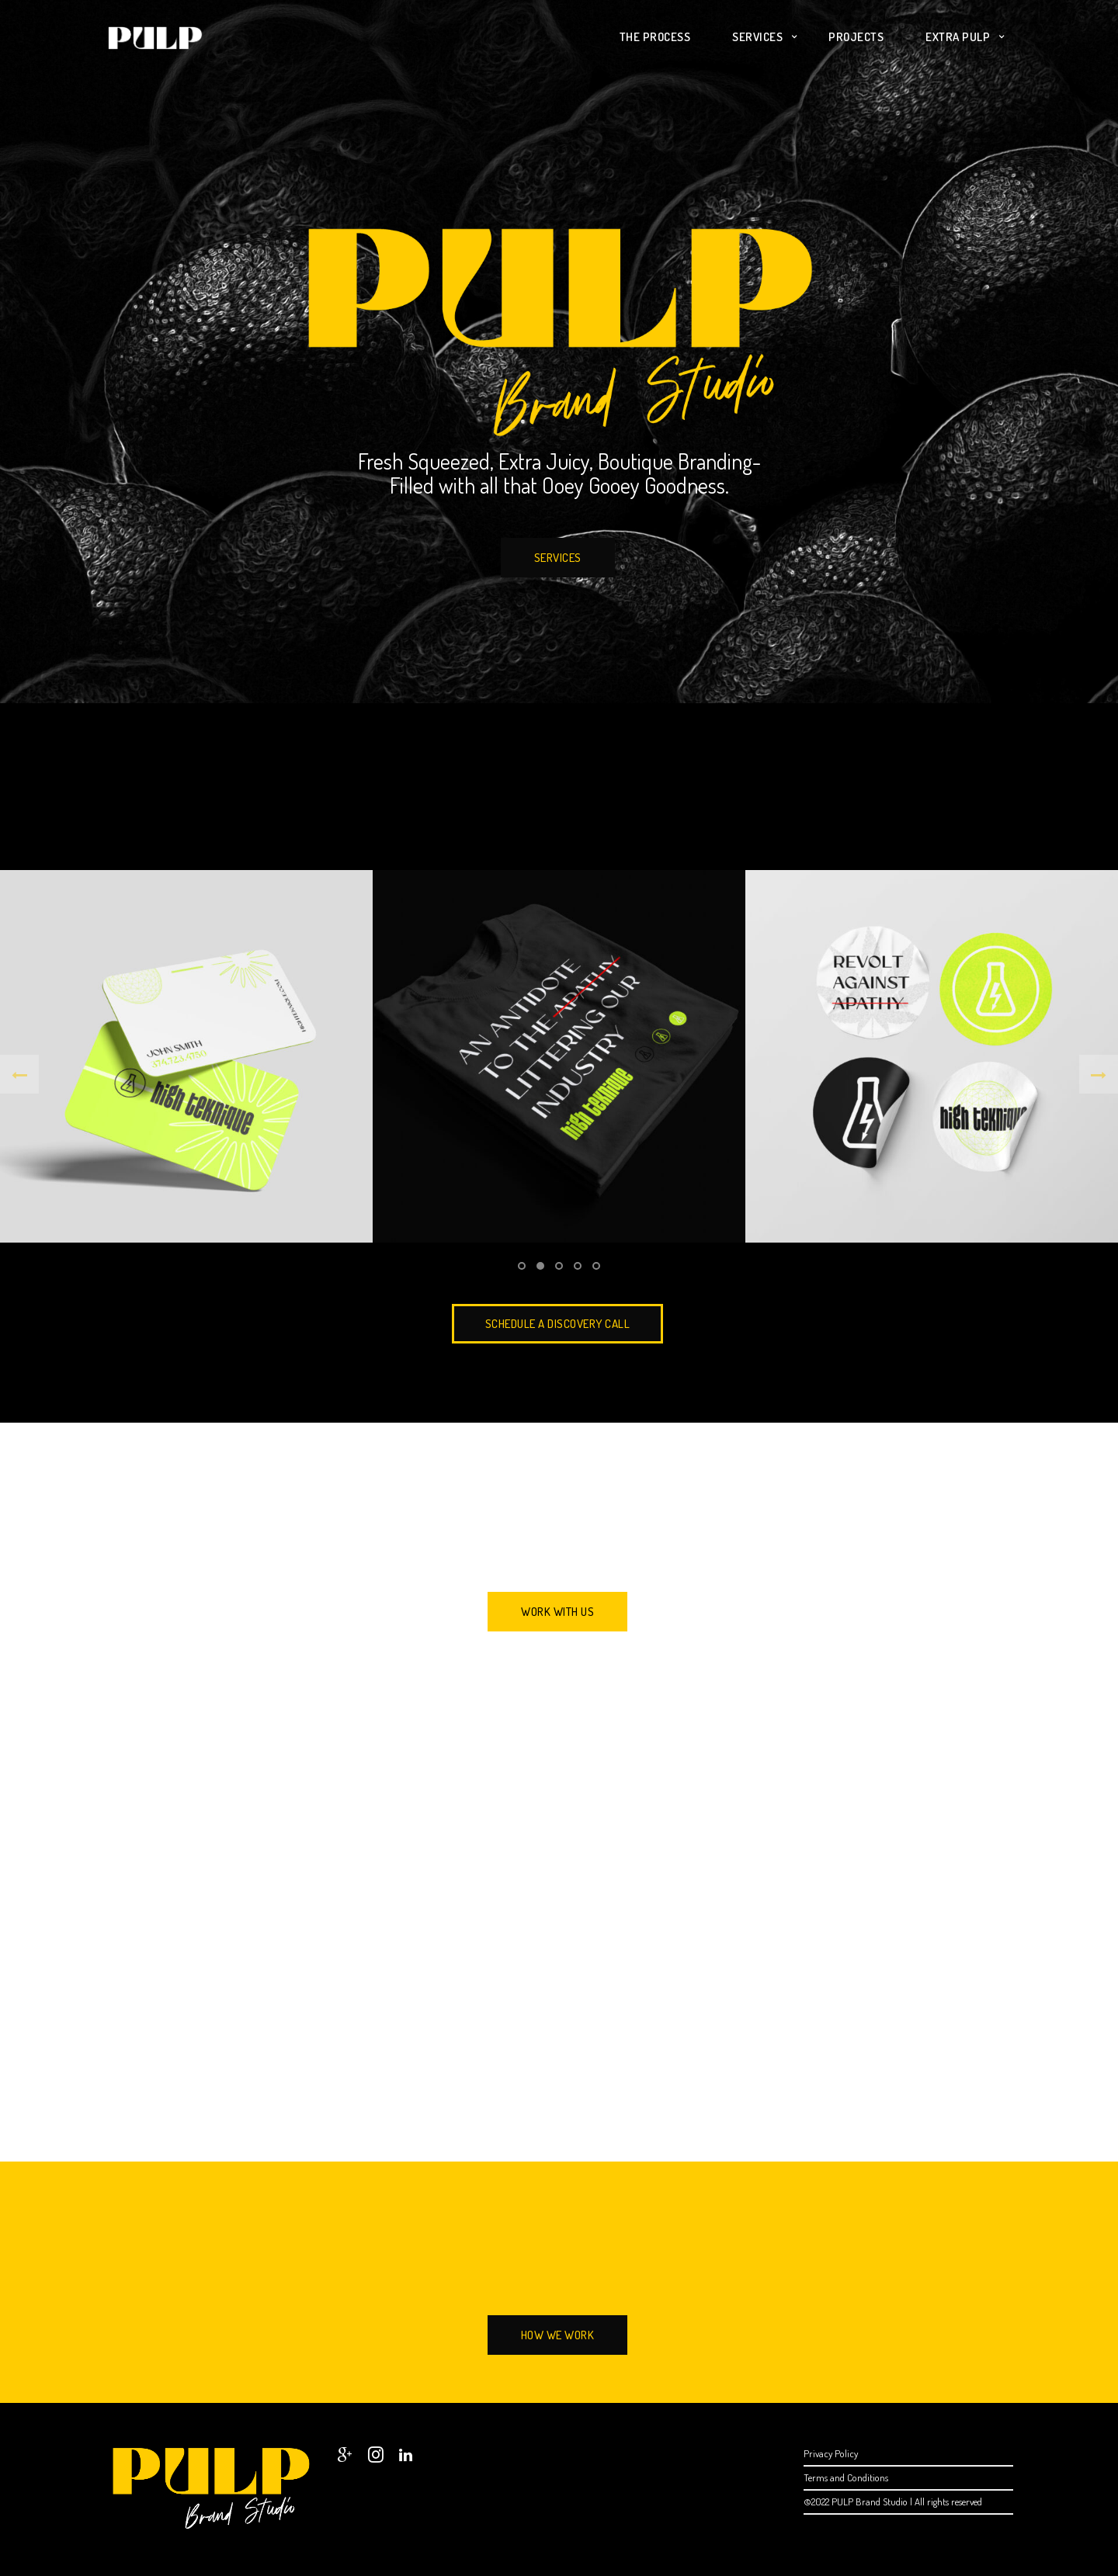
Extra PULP (957, 36)
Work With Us (557, 1611)
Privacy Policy (831, 2453)
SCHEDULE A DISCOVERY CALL (557, 1323)
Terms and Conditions (846, 2477)
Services (757, 36)
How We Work (558, 2335)
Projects (856, 36)
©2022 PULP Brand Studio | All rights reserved (893, 2501)
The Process (655, 36)
